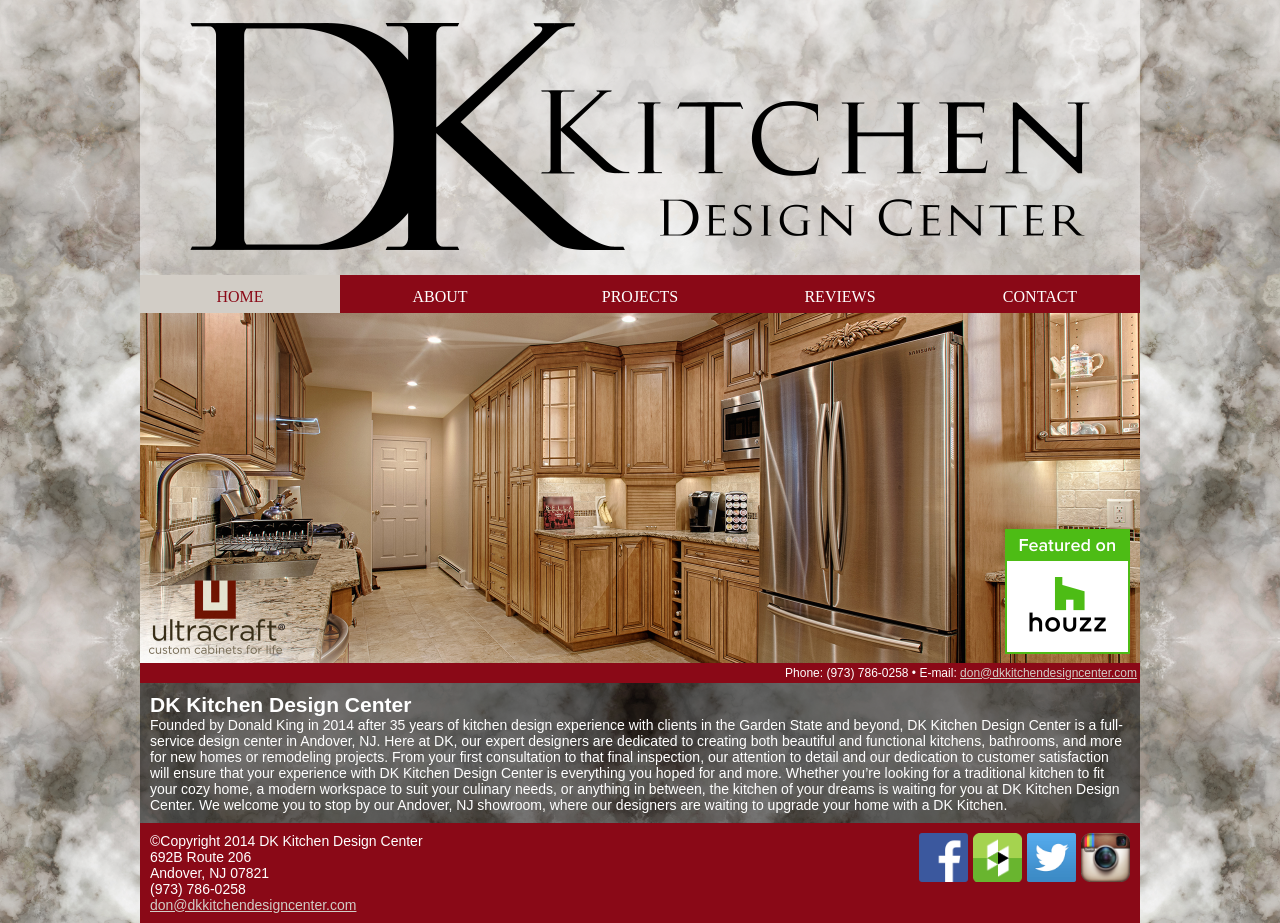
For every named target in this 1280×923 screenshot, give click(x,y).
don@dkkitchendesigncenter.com (1048, 673)
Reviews (839, 296)
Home (239, 296)
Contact (1040, 296)
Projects (640, 296)
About (439, 296)
